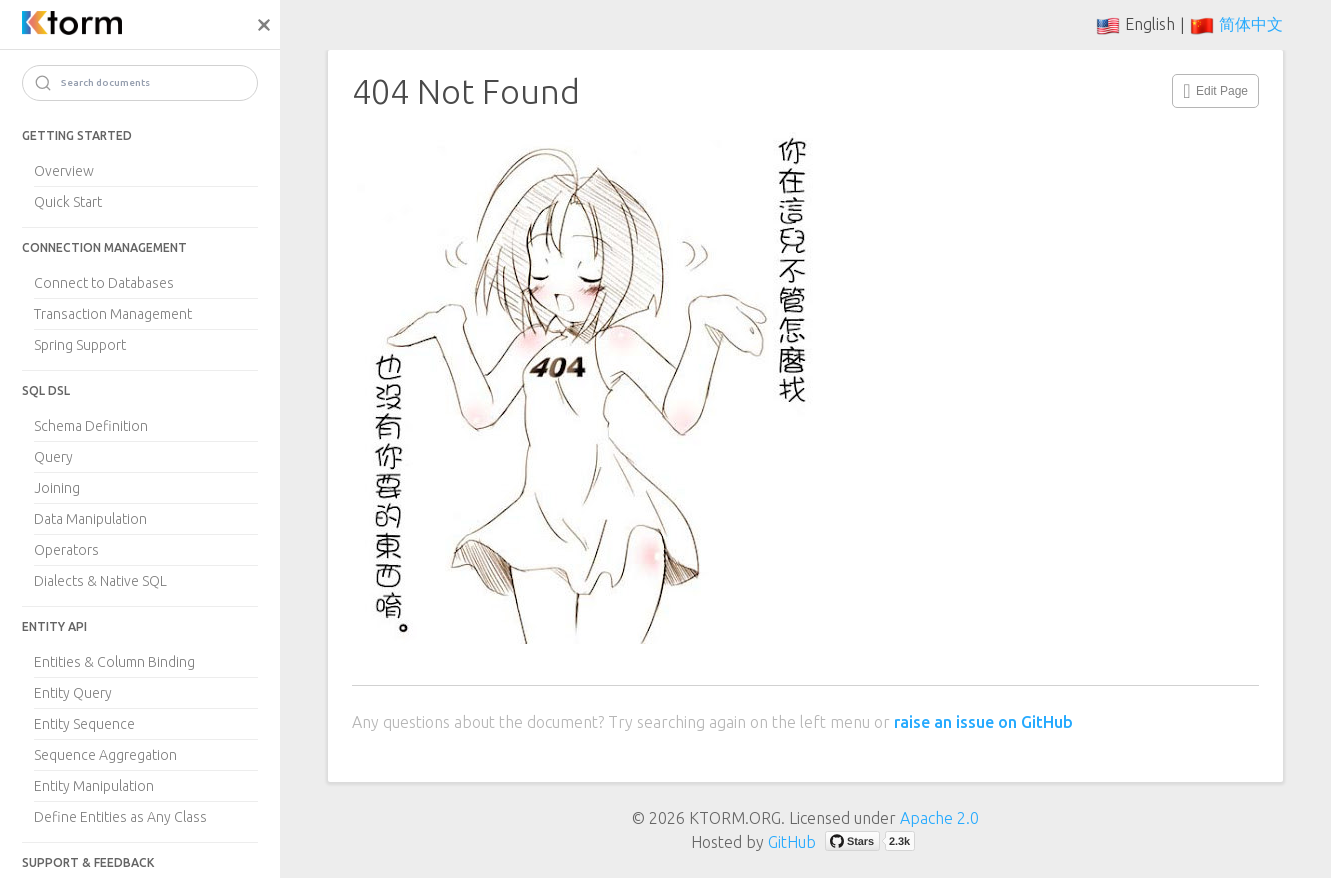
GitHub (792, 842)
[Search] (140, 83)
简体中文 (1251, 24)
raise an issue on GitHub (983, 722)
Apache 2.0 (939, 818)
